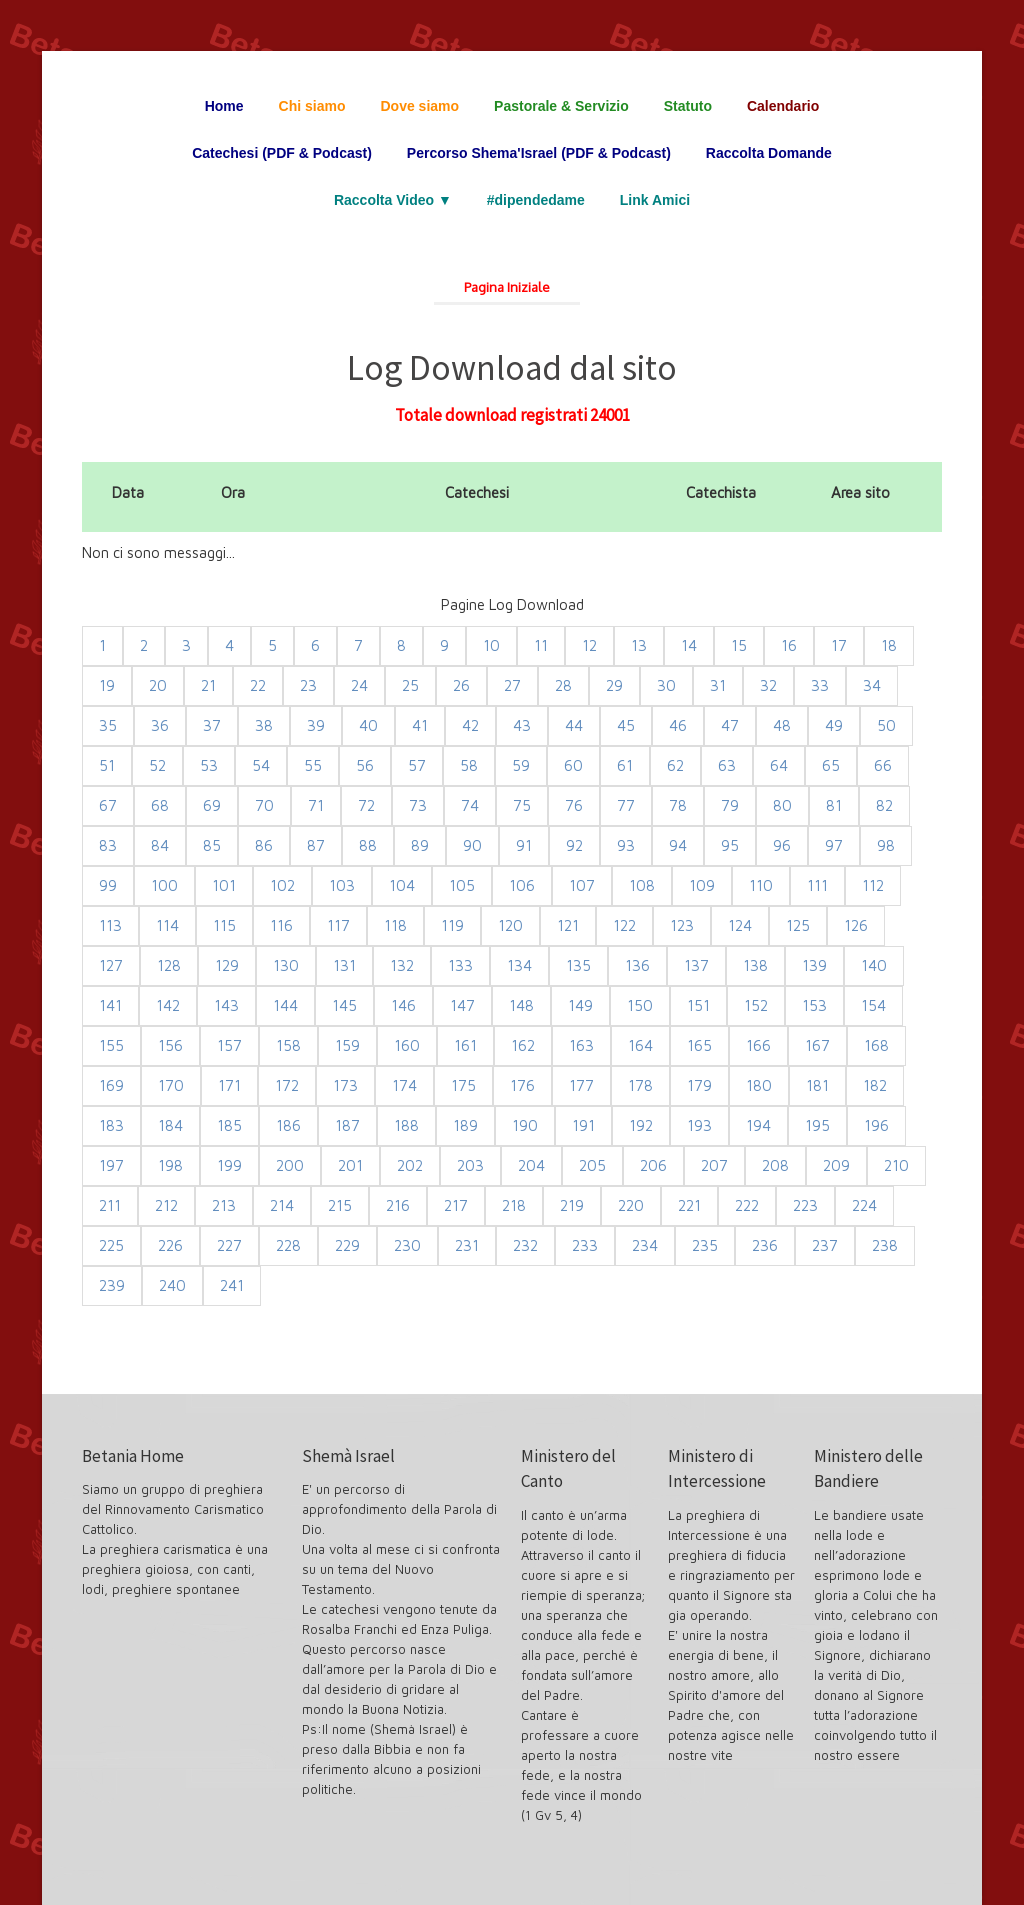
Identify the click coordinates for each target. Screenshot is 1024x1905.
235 (705, 1245)
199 (229, 1165)
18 (889, 645)
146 (403, 1005)
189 (465, 1125)
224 (864, 1205)
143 (226, 1005)
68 (160, 805)
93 (626, 845)
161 (465, 1045)
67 (108, 805)
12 (589, 645)
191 (583, 1125)
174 (404, 1085)
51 (107, 765)
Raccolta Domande (769, 153)
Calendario (783, 106)
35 (108, 725)
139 (814, 965)
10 (491, 645)
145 (344, 1005)
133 (460, 965)
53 (209, 765)
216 (398, 1205)
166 (758, 1045)
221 (689, 1205)
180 (759, 1085)
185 (229, 1125)
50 (886, 725)
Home (224, 106)
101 (224, 885)
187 (347, 1125)
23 (308, 685)
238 (885, 1245)
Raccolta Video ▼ (393, 200)
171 (229, 1085)
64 (779, 765)
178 (640, 1085)
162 (523, 1045)
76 (574, 805)
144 (285, 1005)
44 (574, 725)
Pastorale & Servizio (561, 106)
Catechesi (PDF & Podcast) (282, 153)
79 (730, 805)
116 (281, 925)
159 (347, 1045)
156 (170, 1045)
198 (170, 1165)
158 (288, 1045)
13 (639, 645)
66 (883, 765)
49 (834, 725)
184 (170, 1125)
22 (258, 685)
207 (714, 1165)
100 (164, 885)
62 (675, 765)
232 (525, 1245)
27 (512, 685)
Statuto (688, 106)
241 (232, 1285)
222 (747, 1205)
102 (282, 885)
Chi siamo (312, 106)
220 (631, 1205)
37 (212, 725)
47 (730, 725)
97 (834, 845)
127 (111, 965)
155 (111, 1045)
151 (698, 1005)
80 (782, 805)
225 (111, 1245)
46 (678, 725)
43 (522, 725)
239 (112, 1285)
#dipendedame (536, 200)
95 (730, 845)
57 (417, 765)
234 (645, 1245)
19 (107, 685)
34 (872, 685)
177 (581, 1085)
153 (814, 1005)
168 (876, 1045)
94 (678, 845)
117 (338, 925)
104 (402, 885)
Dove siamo (420, 106)
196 (876, 1125)
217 (456, 1205)
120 (510, 925)
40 (368, 725)
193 (699, 1125)
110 (761, 885)
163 (581, 1045)
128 (169, 965)
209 (836, 1165)
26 (461, 685)
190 (525, 1125)
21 (208, 685)
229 (347, 1245)
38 (264, 725)
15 (739, 645)
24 (359, 685)
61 (625, 765)
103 (342, 885)
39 (316, 725)
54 (261, 765)
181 (817, 1085)
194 (758, 1125)
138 (755, 965)
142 (168, 1005)
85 (212, 845)
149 (580, 1005)
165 (699, 1045)
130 (286, 965)
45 (626, 725)
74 (470, 805)
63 (727, 765)
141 (110, 1005)
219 (572, 1205)
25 (410, 685)
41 (420, 725)
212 (166, 1205)
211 (110, 1205)
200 (290, 1165)
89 (420, 845)
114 (167, 925)
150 (640, 1005)
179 (699, 1085)
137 (696, 965)
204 (531, 1165)
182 (875, 1085)
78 (678, 805)
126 (856, 925)
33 (820, 685)
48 (782, 725)
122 (624, 925)
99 (108, 885)
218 (514, 1205)
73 (418, 805)
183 (111, 1125)
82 (884, 805)
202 (410, 1165)
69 (212, 805)
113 (110, 925)
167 (817, 1045)
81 (834, 805)
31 (718, 685)
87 (316, 845)
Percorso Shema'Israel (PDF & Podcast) (539, 153)
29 (614, 685)
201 (350, 1165)
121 (568, 925)
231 (467, 1245)
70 (264, 805)
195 (817, 1125)
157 (229, 1045)
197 (111, 1165)
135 (578, 965)
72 (366, 805)
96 (782, 845)
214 (282, 1205)
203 (470, 1165)
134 (519, 965)
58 (469, 765)
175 (463, 1085)
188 (406, 1125)
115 (224, 925)
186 (288, 1125)
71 (316, 805)
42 (470, 725)
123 (682, 925)
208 (775, 1165)
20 (158, 685)
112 (873, 885)
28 (563, 685)
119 (452, 925)
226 (170, 1245)
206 (653, 1165)
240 (172, 1285)
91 (524, 845)
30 (666, 685)
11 (541, 645)
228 (288, 1245)
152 (756, 1005)
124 (740, 925)
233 (585, 1245)
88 (368, 845)
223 (805, 1205)
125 (798, 925)
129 (227, 965)
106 (522, 885)
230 (407, 1245)
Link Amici (655, 200)
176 (522, 1085)
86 (264, 845)
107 (582, 885)
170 (171, 1085)
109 (702, 885)
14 (689, 645)
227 (229, 1245)
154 (873, 1005)
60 (573, 765)
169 (111, 1085)
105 (462, 885)
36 (160, 725)
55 (313, 765)
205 (592, 1165)
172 (287, 1085)
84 (160, 845)
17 (839, 645)
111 (817, 885)
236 (765, 1245)
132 (402, 965)
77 (626, 805)
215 (340, 1205)
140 (874, 965)
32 (768, 685)
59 (521, 765)
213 (224, 1205)
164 (640, 1045)
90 (472, 845)
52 (157, 765)
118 (395, 925)
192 (641, 1125)
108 (642, 885)
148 (521, 1005)
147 (462, 1005)
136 (637, 965)
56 (365, 765)
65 (831, 765)
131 (344, 965)
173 (345, 1085)
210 (896, 1165)
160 (407, 1045)
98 (886, 845)
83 (108, 845)
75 (522, 805)
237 (825, 1245)
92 (574, 845)
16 (789, 645)
